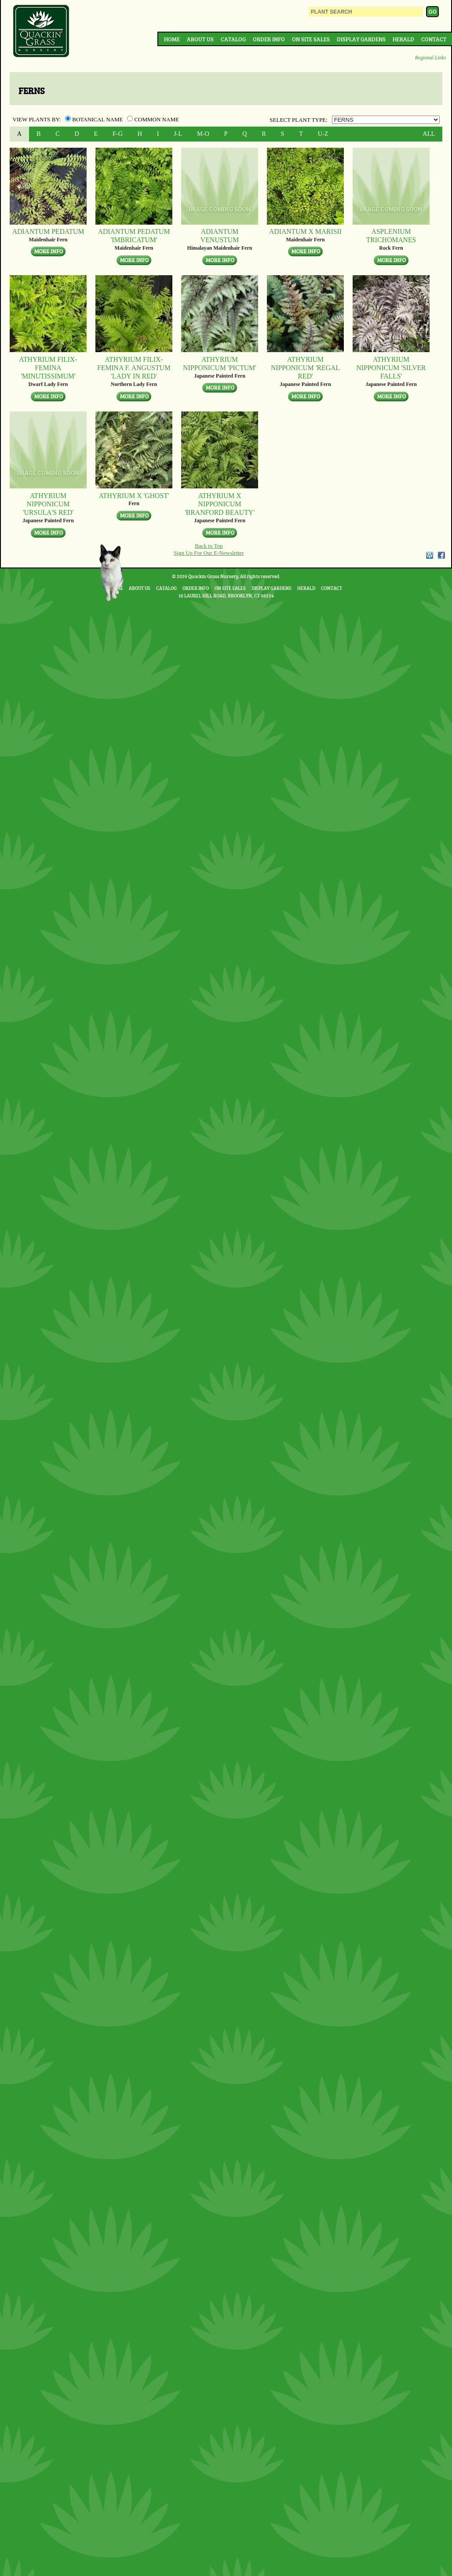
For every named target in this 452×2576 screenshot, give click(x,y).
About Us (200, 39)
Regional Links (430, 58)
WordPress (429, 555)
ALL (429, 133)
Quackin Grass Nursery (41, 31)
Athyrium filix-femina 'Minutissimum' (48, 368)
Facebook (441, 555)
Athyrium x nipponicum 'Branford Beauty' (220, 504)
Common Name (153, 119)
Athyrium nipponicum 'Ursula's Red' (48, 504)
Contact (433, 39)
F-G (118, 133)
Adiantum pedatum (48, 231)
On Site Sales (311, 39)
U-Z (323, 133)
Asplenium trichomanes (391, 236)
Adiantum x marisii (305, 231)
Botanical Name (94, 119)
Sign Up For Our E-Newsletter (209, 552)
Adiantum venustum (219, 236)
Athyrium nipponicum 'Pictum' (219, 363)
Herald (403, 39)
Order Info (269, 39)
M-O (203, 133)
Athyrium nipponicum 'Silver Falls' (391, 368)
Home (172, 39)
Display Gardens (361, 39)
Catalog (233, 39)
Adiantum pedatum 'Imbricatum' (134, 236)
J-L (178, 133)
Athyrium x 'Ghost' (133, 495)
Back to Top (208, 545)
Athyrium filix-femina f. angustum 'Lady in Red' (134, 368)
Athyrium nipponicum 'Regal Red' (305, 368)
